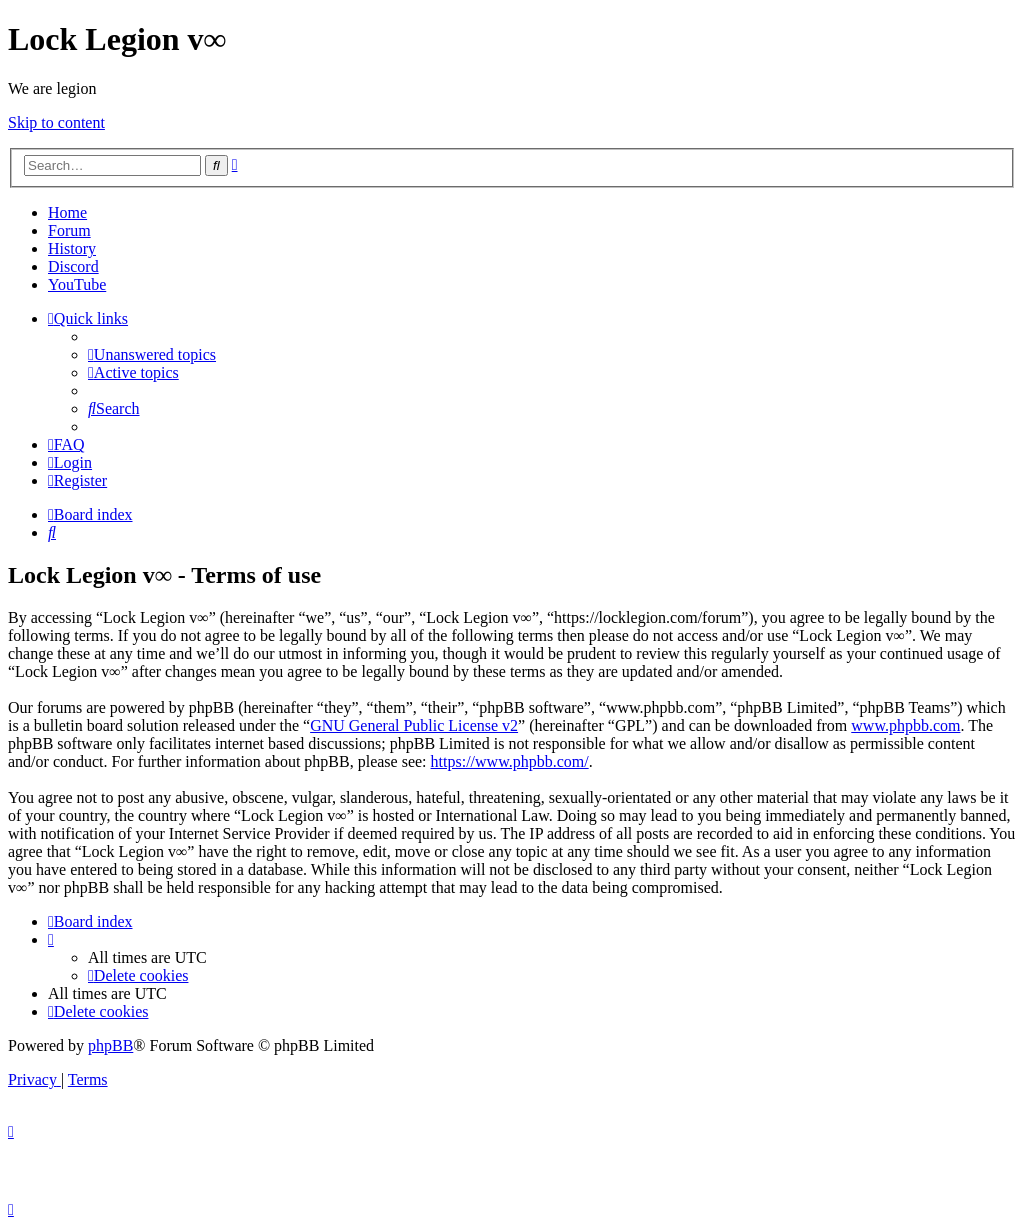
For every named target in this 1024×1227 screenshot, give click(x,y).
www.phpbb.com (905, 725)
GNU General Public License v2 (414, 725)
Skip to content (56, 122)
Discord (73, 266)
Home (67, 212)
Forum (69, 230)
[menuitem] (152, 354)
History (72, 248)
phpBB (110, 1045)
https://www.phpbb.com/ (510, 761)
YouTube (77, 284)
